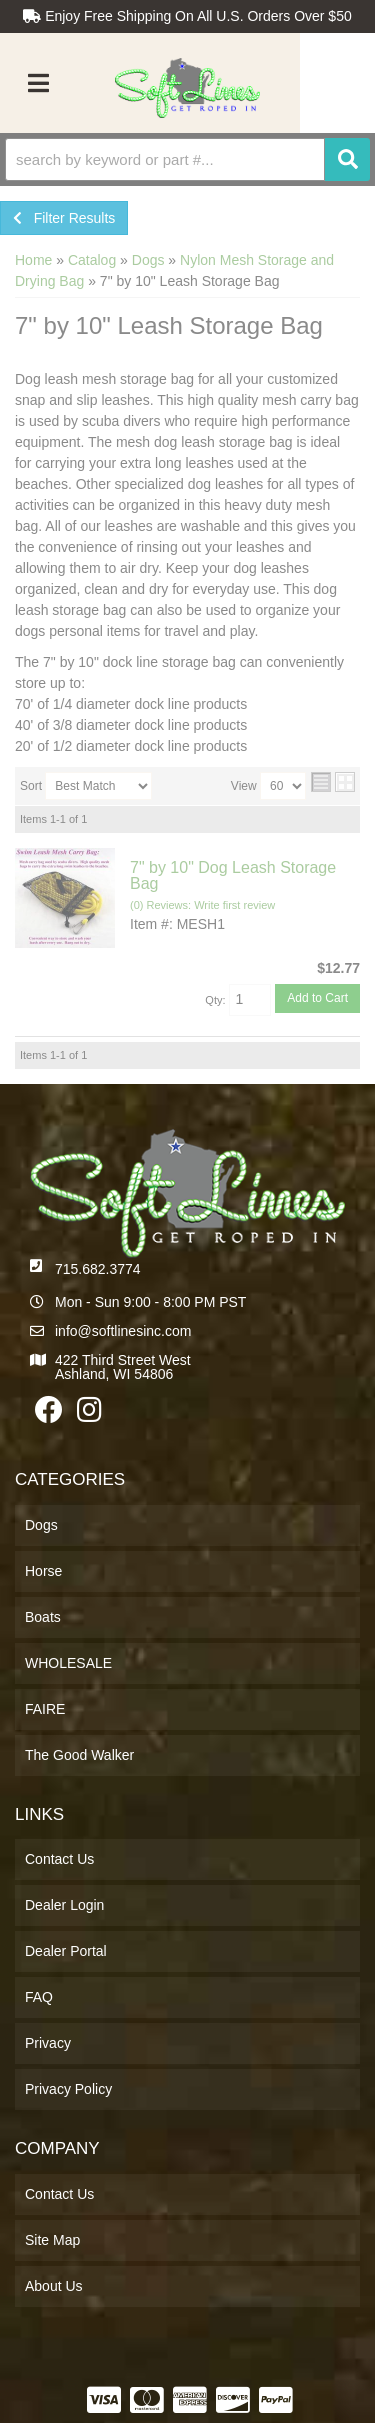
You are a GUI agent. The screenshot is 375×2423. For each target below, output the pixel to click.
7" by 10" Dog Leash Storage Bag (233, 875)
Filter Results (64, 218)
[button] (187, 159)
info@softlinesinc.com (123, 1331)
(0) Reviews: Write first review (202, 905)
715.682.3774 (98, 1269)
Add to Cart (317, 998)
